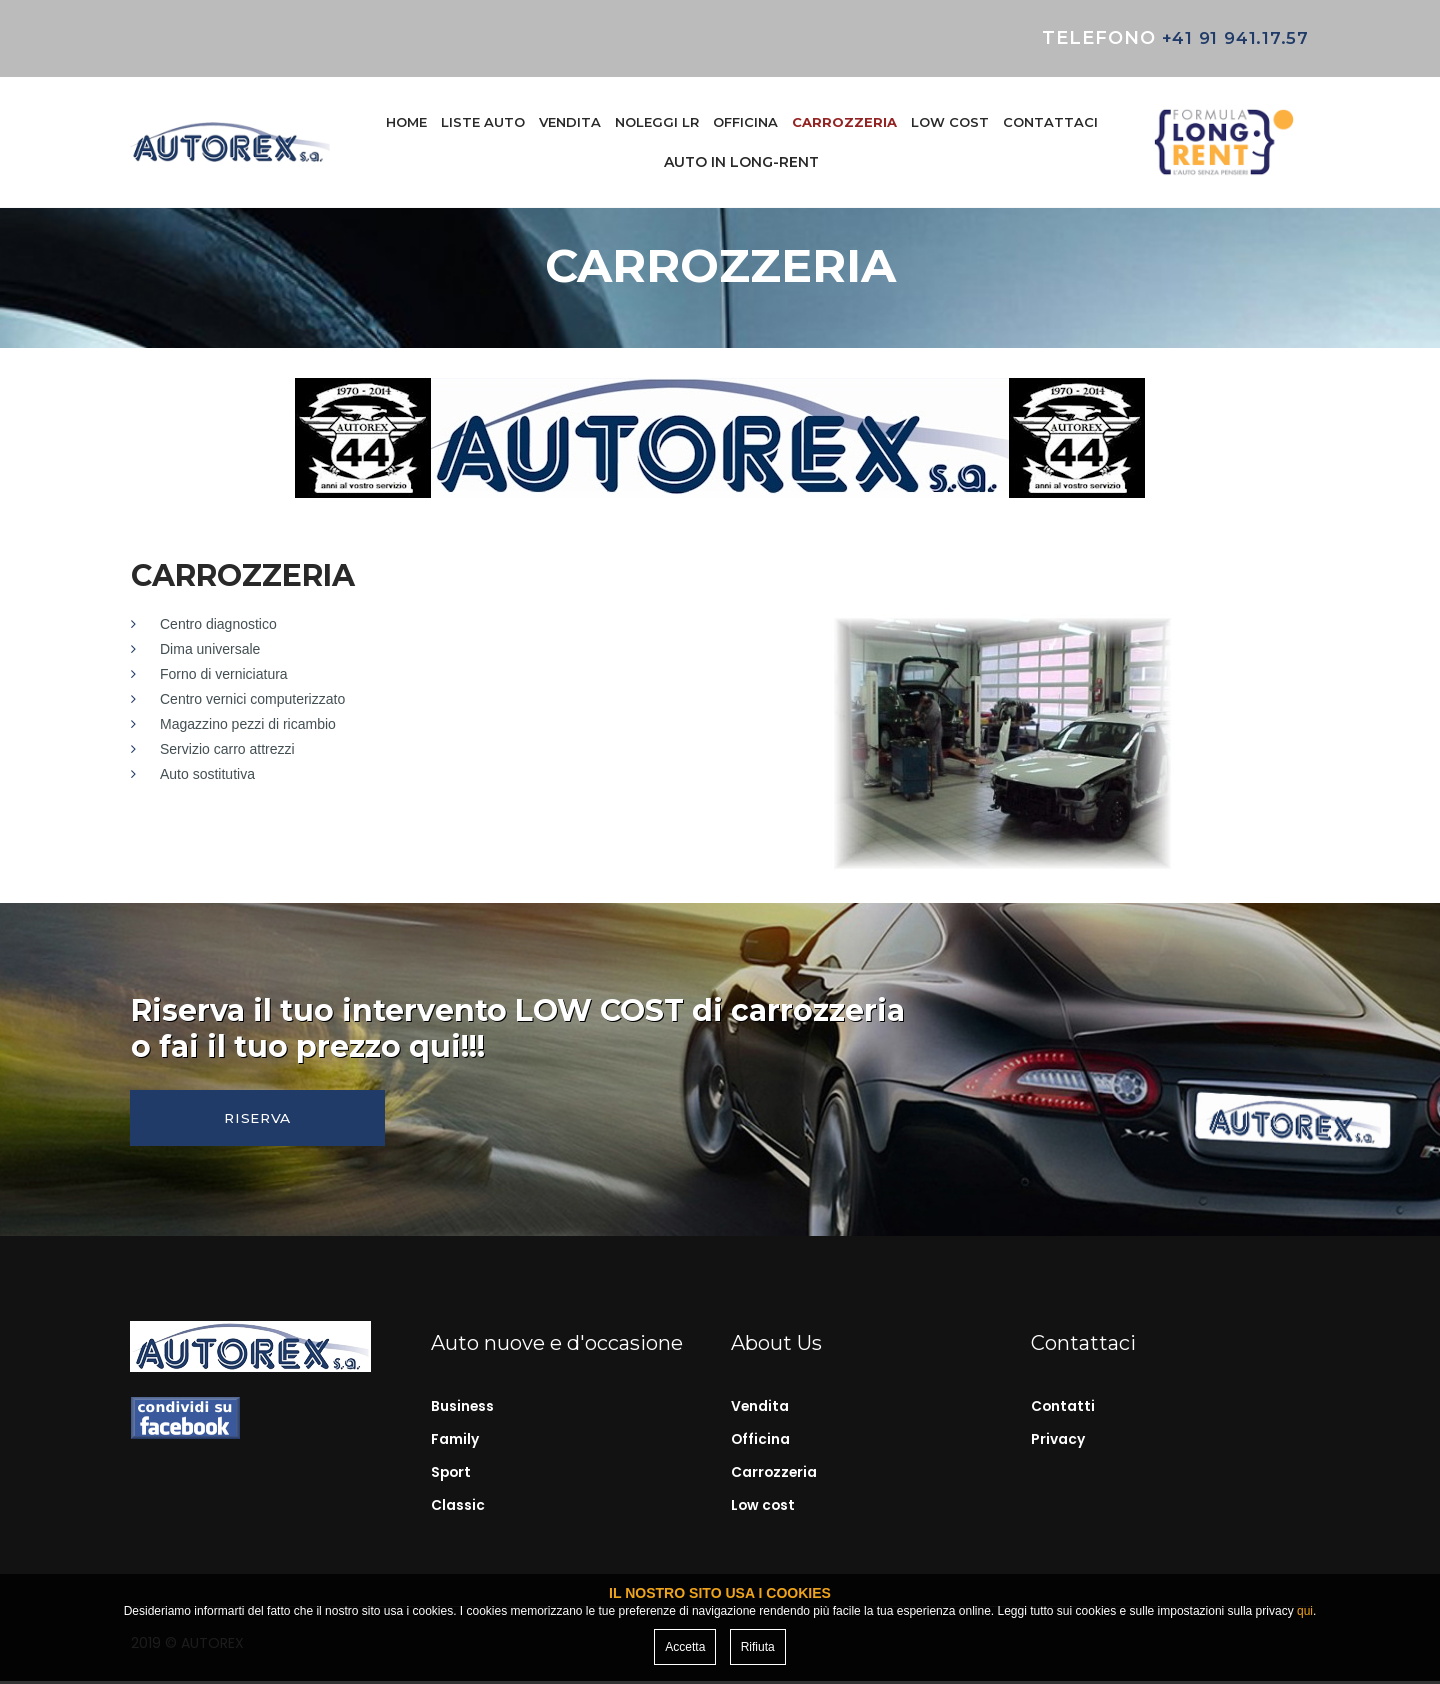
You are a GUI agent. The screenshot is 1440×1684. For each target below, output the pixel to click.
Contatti (1063, 1411)
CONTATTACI (1050, 122)
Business (463, 1411)
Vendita (760, 1411)
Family (455, 1443)
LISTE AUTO (483, 122)
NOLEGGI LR (657, 122)
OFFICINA (745, 122)
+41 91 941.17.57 (1230, 38)
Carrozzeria (775, 1475)
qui (1305, 1611)
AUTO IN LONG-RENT (741, 162)
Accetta (685, 1647)
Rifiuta (758, 1647)
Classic (458, 1508)
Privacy (1058, 1443)
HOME (406, 122)
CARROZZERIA (844, 122)
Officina (761, 1443)
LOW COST (950, 122)
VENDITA (570, 122)
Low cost (764, 1508)
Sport (452, 1475)
